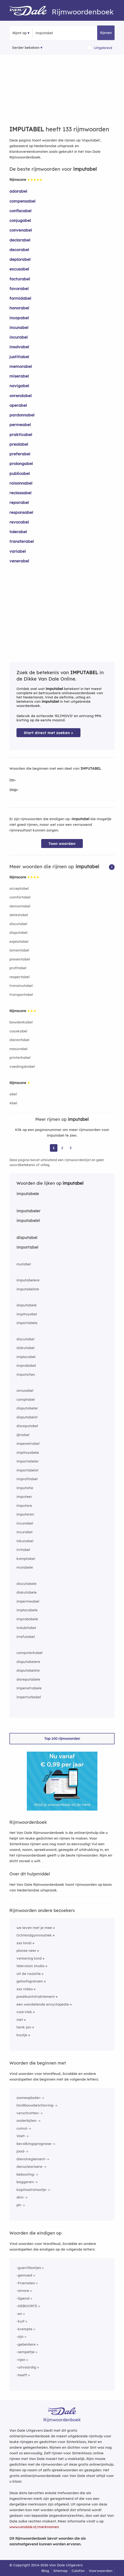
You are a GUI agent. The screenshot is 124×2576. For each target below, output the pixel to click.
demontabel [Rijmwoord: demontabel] (19, 906)
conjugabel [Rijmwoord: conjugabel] (20, 220)
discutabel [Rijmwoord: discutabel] (18, 924)
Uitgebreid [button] (103, 48)
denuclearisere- (30, 2166)
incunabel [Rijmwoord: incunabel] (18, 327)
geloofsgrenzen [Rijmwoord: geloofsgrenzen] (29, 1981)
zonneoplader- (28, 2097)
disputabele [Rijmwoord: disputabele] (26, 1305)
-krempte (24, 2329)
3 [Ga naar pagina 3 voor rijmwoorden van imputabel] (71, 1148)
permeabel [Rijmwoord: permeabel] (20, 424)
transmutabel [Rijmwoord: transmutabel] (21, 985)
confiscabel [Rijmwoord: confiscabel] (20, 210)
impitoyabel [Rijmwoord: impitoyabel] (26, 1314)
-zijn (20, 2336)
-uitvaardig (26, 2367)
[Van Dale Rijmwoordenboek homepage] (30, 11)
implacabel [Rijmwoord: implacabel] (26, 1356)
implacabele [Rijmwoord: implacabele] (27, 1610)
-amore (22, 2290)
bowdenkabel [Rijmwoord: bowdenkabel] (21, 1022)
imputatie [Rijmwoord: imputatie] (24, 1488)
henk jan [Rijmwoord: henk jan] (23, 2027)
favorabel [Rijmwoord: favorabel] (18, 288)
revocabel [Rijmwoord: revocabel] (19, 521)
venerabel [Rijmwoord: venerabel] (19, 560)
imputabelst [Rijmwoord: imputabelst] (28, 1220)
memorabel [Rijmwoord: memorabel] (20, 366)
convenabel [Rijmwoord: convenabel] (20, 230)
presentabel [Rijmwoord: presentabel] (19, 959)
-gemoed (24, 2275)
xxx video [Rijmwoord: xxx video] (24, 1989)
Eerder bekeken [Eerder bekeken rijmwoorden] (26, 47)
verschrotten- (28, 2113)
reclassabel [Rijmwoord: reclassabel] (20, 492)
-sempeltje (25, 2352)
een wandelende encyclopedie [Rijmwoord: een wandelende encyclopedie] (42, 2004)
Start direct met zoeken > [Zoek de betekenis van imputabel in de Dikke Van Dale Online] (48, 733)
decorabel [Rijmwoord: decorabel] (19, 249)
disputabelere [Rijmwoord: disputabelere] (28, 1661)
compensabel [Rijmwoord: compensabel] (22, 201)
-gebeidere (26, 2344)
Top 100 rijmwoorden (62, 1738)
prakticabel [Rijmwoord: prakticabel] (20, 434)
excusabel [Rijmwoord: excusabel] (19, 268)
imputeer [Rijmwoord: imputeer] (24, 1496)
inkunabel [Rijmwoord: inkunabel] (24, 1541)
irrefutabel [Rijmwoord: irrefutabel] (25, 1636)
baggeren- (25, 2182)
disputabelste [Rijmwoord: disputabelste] (28, 1670)
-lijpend (22, 2298)
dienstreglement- (31, 2159)
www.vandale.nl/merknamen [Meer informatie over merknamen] (34, 2527)
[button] (112, 867)
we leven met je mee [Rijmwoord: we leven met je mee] (34, 1927)
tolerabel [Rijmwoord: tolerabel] (18, 531)
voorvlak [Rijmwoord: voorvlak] (24, 2012)
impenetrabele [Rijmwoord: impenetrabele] (29, 1688)
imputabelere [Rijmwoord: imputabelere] (28, 1280)
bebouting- (25, 2174)
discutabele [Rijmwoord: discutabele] (26, 1583)
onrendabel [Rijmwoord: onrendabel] (20, 395)
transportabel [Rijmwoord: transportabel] (21, 994)
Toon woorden (62, 843)
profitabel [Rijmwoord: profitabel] (17, 968)
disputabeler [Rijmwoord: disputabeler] (27, 1408)
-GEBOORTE (26, 2306)
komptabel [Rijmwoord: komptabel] (25, 1558)
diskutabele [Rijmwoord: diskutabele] (26, 1592)
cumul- (22, 2128)
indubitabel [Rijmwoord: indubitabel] (26, 1627)
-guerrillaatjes (28, 2267)
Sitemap (60, 2570)
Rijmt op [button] (19, 33)
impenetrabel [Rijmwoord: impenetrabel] (28, 1443)
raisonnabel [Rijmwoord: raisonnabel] (20, 483)
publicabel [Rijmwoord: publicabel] (19, 473)
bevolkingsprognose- (34, 2143)
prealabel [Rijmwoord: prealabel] (18, 444)
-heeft (21, 2375)
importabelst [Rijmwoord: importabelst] (27, 1470)
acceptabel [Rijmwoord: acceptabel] (19, 888)
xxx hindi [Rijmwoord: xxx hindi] (24, 1943)
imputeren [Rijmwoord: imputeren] (25, 1514)
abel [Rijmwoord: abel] (13, 1094)
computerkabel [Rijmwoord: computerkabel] (29, 1652)
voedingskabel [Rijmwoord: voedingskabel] (22, 1066)
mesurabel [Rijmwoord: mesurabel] (18, 1049)
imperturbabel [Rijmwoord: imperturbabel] (28, 1697)
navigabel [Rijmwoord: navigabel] (19, 385)
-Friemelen (25, 2283)
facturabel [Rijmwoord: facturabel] (19, 278)
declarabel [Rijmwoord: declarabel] (19, 239)
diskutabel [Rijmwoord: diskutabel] (25, 1348)
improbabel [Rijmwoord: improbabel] (26, 1365)
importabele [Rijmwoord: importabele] (26, 1323)
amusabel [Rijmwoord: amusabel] (24, 1390)
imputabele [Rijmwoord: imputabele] (27, 1193)
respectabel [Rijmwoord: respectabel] (19, 977)
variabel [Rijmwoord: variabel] (17, 551)
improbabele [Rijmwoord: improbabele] (27, 1619)
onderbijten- (27, 2120)
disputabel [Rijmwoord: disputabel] (18, 932)
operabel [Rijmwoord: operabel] (18, 405)
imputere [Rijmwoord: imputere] (24, 1505)
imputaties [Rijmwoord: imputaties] (25, 1374)
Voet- (21, 2136)
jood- (20, 2151)
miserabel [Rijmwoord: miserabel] (19, 376)
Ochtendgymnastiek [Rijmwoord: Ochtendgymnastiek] (34, 1935)
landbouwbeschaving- (35, 2105)
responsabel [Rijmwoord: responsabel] (21, 512)
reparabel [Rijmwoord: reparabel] (19, 502)
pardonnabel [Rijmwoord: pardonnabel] (21, 414)
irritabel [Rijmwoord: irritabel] (23, 1549)
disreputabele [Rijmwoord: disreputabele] (28, 1679)
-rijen (20, 2359)
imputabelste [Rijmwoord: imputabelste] (27, 1289)
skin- (20, 2197)
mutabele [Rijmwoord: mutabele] (24, 1567)
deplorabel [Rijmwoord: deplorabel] (19, 259)
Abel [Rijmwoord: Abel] (13, 1103)
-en (19, 2313)
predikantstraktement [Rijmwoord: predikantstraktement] (35, 1996)
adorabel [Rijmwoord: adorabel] (18, 191)
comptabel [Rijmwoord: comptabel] (25, 1399)
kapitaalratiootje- (31, 2189)
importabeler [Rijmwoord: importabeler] (27, 1461)
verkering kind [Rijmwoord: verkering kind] (29, 1958)
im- (12, 779)
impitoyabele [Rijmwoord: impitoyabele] (27, 1452)
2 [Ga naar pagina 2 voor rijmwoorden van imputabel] (62, 1148)
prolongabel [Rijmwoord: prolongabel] (21, 463)
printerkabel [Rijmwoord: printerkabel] (20, 1057)
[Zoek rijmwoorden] (58, 33)
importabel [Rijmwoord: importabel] (27, 1247)
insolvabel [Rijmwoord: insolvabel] (19, 346)
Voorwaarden (100, 2570)
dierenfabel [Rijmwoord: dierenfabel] (19, 1040)
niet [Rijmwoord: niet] (19, 2019)
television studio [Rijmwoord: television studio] (30, 1966)
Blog (45, 2570)
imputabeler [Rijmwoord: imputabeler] (28, 1210)
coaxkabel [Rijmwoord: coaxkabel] (18, 1031)
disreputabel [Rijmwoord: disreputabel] (27, 1426)
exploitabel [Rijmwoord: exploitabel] (18, 941)
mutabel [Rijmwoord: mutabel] (23, 1264)
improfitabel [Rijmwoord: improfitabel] (27, 1479)
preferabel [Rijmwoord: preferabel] (19, 453)
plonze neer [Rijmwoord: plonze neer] (26, 1950)
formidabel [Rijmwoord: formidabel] (20, 298)
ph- (19, 2205)
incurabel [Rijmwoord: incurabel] (18, 337)
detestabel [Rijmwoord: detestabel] (18, 915)
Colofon (78, 2570)
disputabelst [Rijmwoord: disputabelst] (27, 1417)
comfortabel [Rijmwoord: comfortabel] (20, 897)
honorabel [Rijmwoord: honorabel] (19, 307)
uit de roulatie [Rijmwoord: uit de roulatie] (28, 1973)
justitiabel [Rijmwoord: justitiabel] (19, 356)
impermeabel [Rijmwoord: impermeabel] (27, 1601)
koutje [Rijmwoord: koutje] (21, 2035)
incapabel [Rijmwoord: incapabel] (19, 317)
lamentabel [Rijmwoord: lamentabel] (19, 950)
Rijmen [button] (106, 32)
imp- (14, 789)
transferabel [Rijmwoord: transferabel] (21, 541)
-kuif (20, 2321)
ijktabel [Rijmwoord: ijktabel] (22, 1435)
